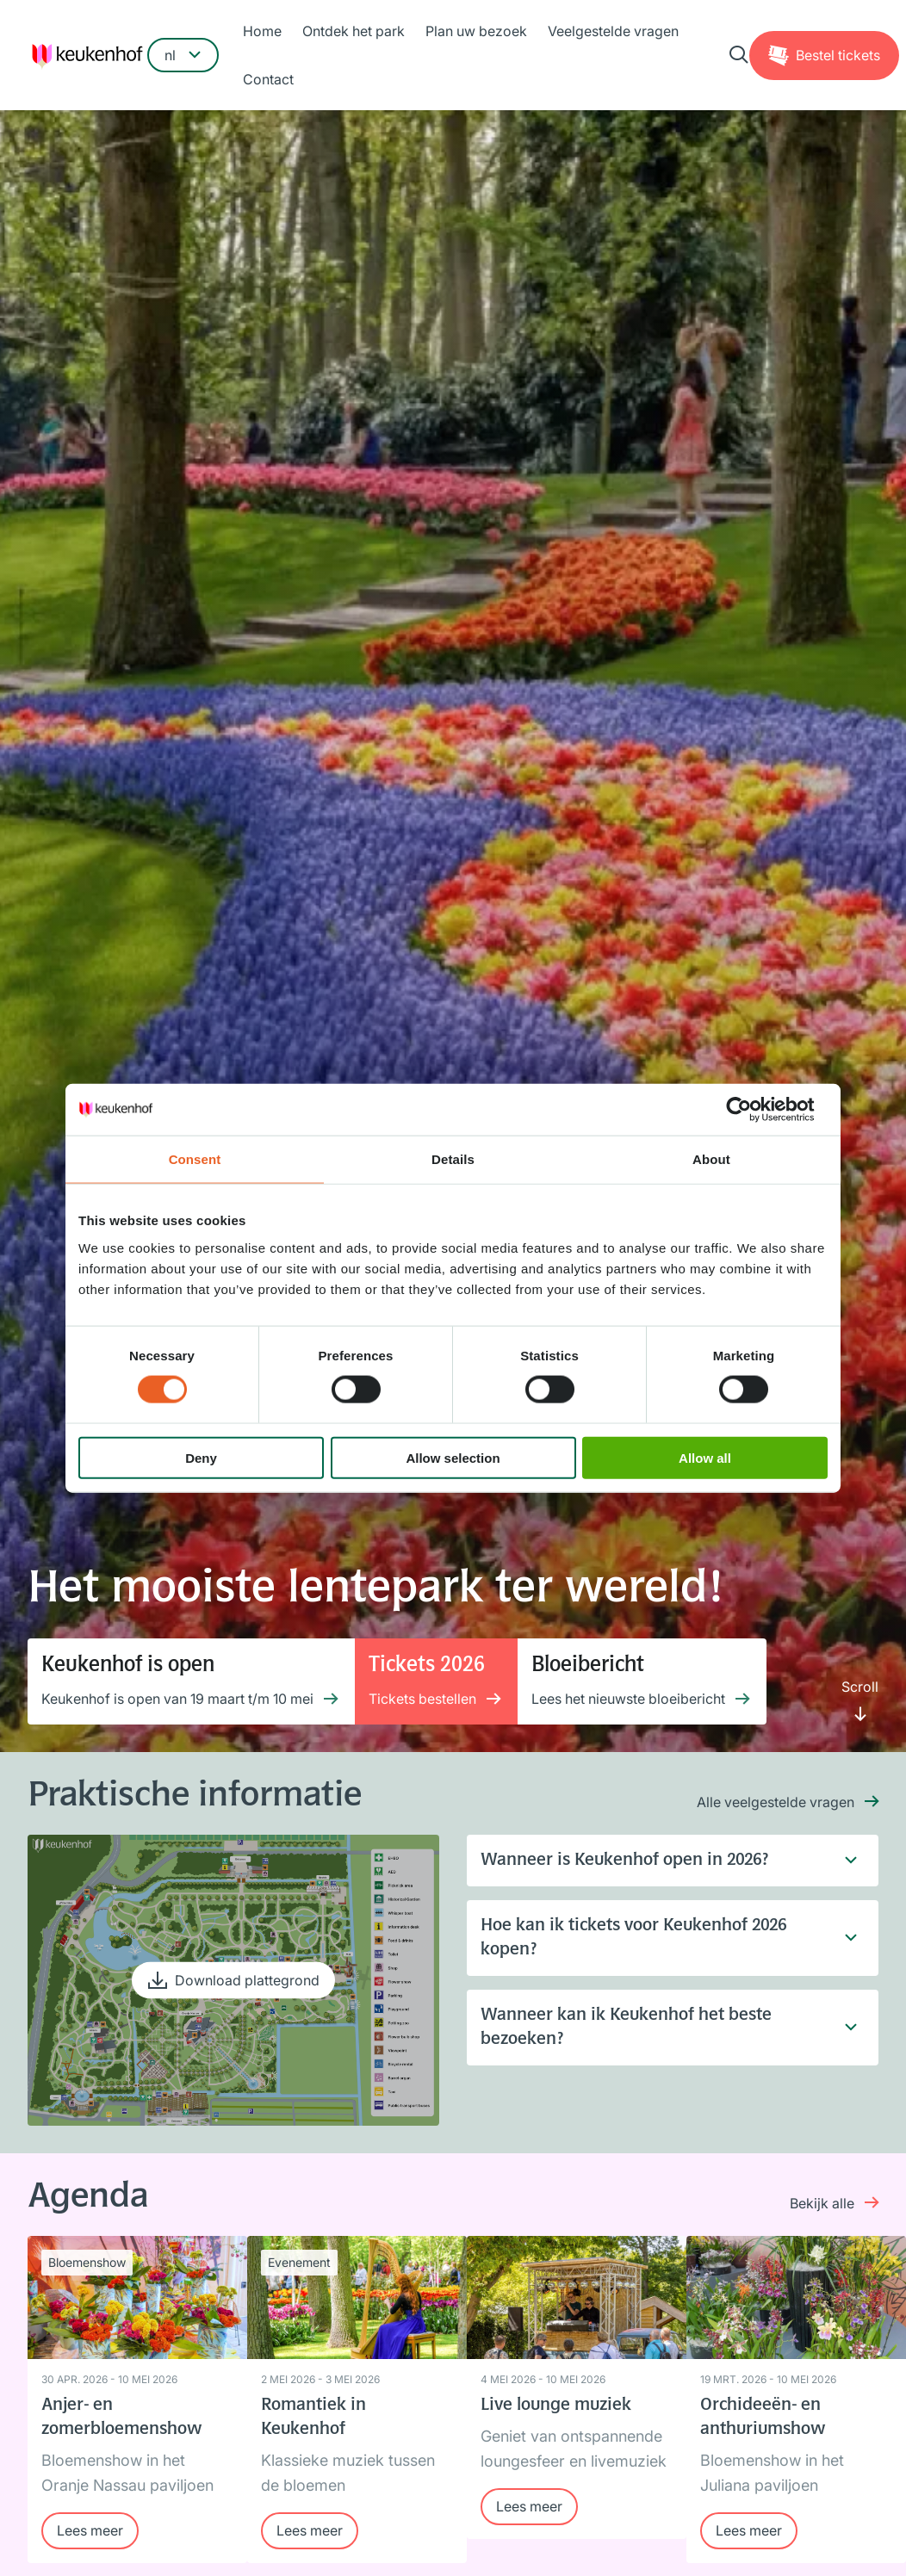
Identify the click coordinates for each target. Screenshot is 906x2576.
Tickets (838, 55)
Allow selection (453, 1457)
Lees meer (90, 2530)
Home (262, 31)
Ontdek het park (353, 31)
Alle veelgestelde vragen (775, 1802)
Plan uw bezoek (476, 31)
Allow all (705, 1457)
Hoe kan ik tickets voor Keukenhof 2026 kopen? (659, 1938)
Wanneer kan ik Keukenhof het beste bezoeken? (659, 2027)
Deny (201, 1457)
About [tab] (711, 1159)
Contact (268, 79)
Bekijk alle (822, 2203)
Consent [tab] (195, 1159)
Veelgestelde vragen (613, 31)
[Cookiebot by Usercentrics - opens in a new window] (752, 1110)
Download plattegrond (247, 1979)
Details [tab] (453, 1159)
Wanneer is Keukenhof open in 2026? (659, 1860)
